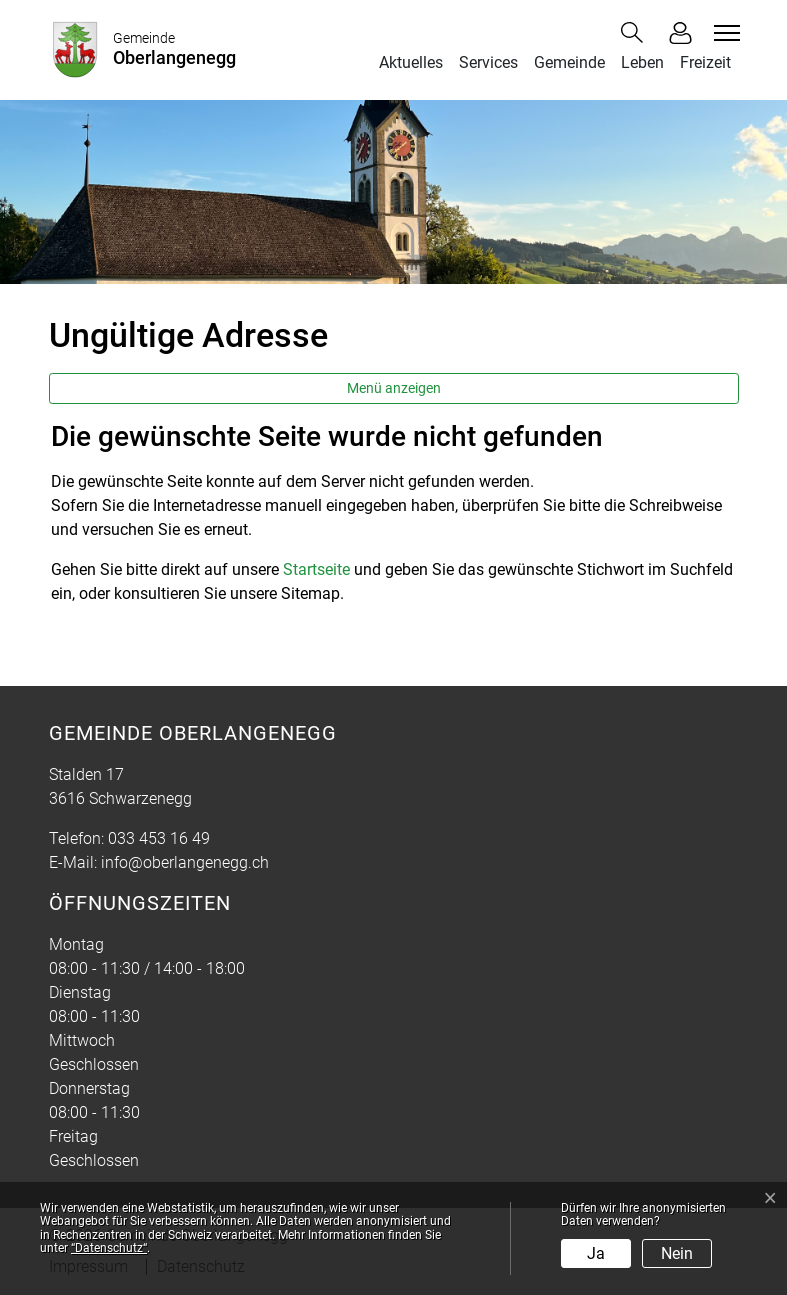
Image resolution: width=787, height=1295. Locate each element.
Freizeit (705, 62)
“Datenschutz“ (109, 1248)
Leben (642, 62)
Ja (596, 1253)
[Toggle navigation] (724, 33)
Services (488, 62)
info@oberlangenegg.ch (185, 862)
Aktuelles (411, 62)
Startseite (316, 569)
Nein (677, 1253)
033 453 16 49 (159, 838)
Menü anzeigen (394, 388)
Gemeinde (569, 62)
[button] (636, 32)
